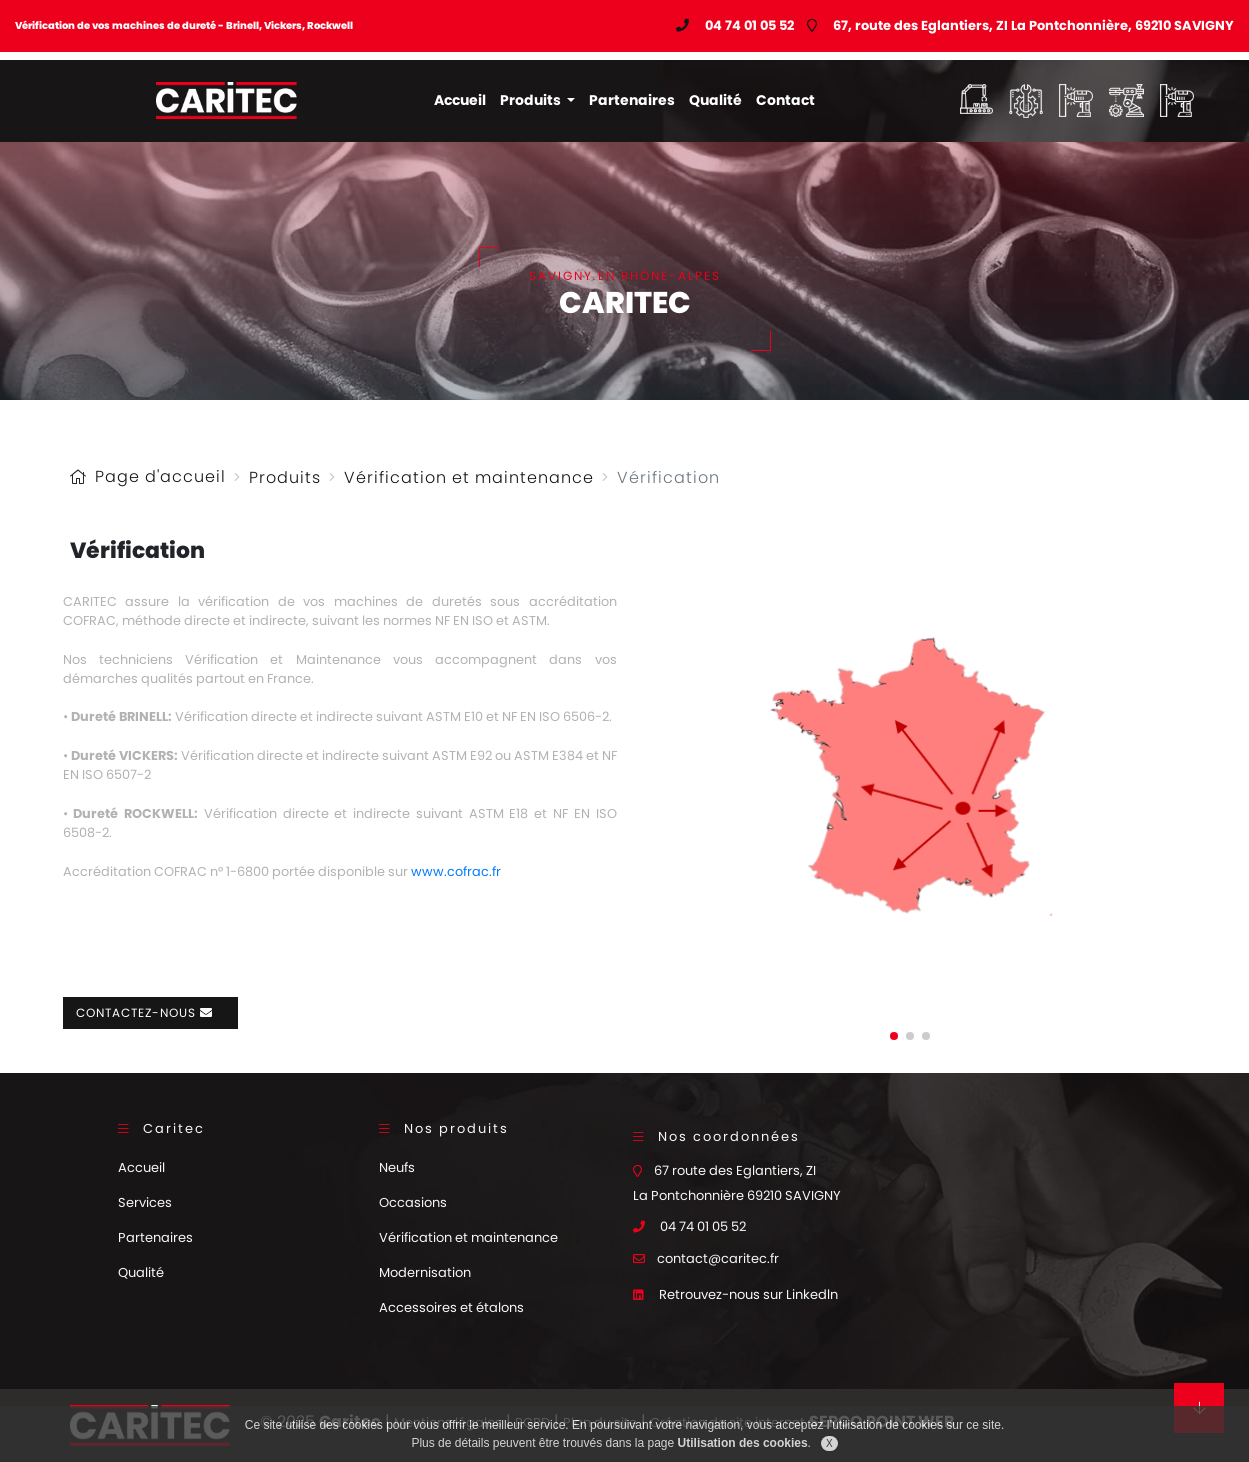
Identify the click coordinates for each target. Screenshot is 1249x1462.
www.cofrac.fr (456, 871)
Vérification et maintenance (469, 477)
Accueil (460, 100)
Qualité (715, 100)
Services (145, 1202)
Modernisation (425, 1272)
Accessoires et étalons (451, 1307)
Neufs (397, 1167)
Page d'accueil (160, 476)
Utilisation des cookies (743, 1443)
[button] (894, 1036)
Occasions (413, 1202)
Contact (785, 100)
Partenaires (632, 100)
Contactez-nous (150, 1012)
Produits (532, 100)
